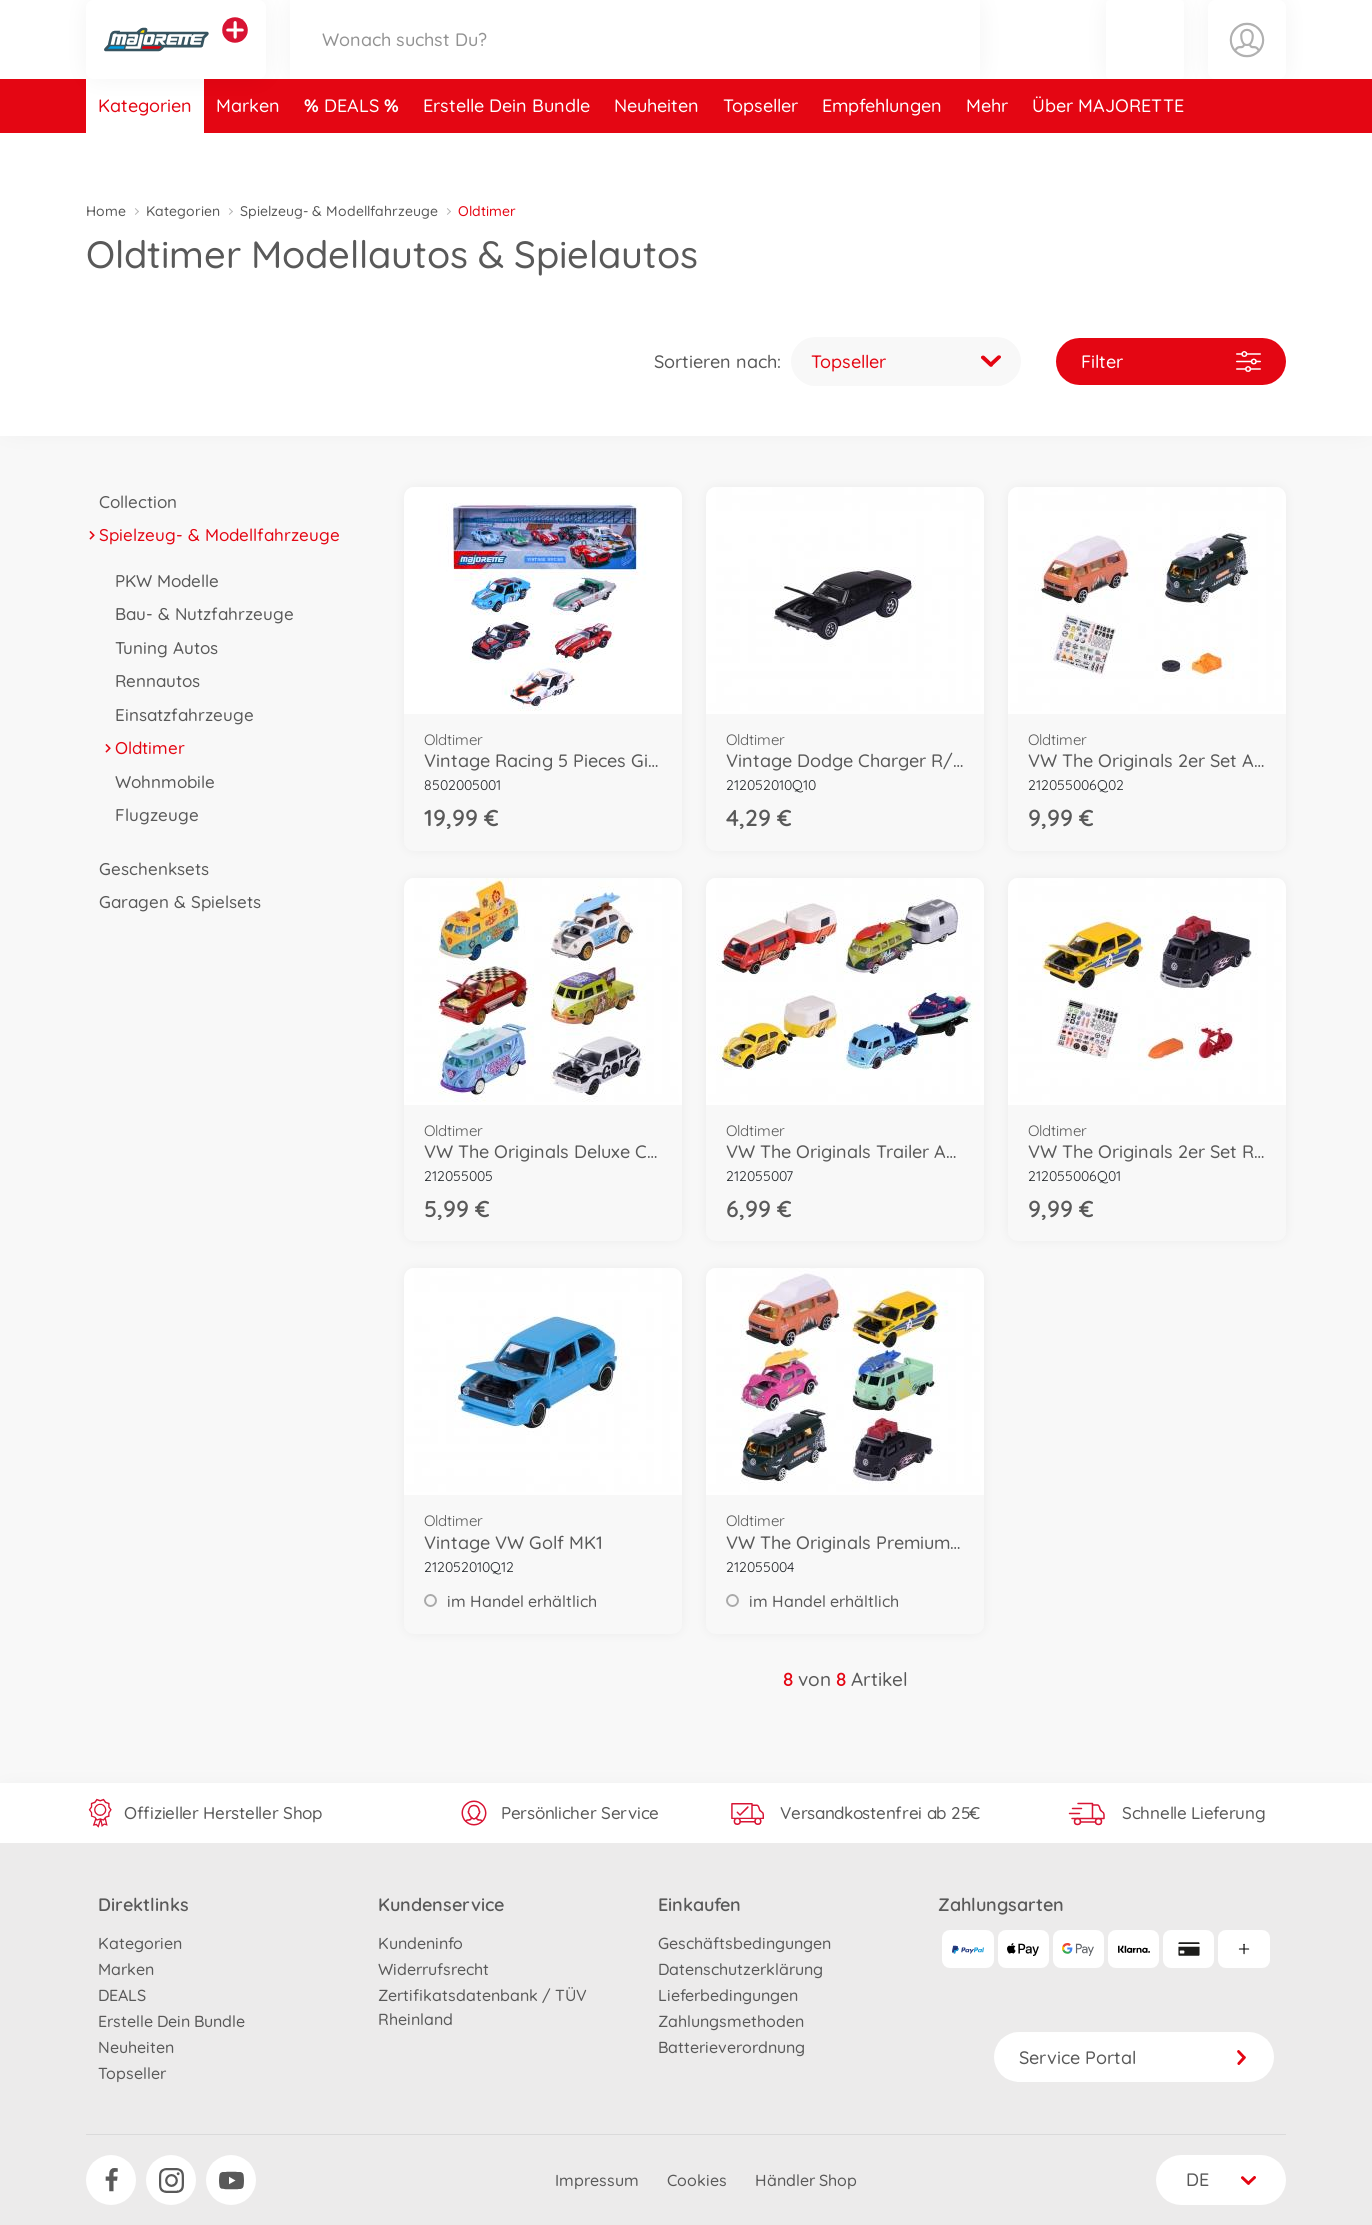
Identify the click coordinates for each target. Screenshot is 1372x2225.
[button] (1145, 63)
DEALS (354, 153)
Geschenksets (147, 868)
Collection (131, 501)
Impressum (597, 2180)
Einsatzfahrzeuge (178, 714)
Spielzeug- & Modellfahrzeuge (339, 211)
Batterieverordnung (731, 2047)
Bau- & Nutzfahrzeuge (198, 613)
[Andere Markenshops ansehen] (235, 54)
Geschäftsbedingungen (744, 1943)
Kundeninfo (420, 1943)
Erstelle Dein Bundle (506, 153)
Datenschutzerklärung (740, 1969)
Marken (248, 153)
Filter (1171, 361)
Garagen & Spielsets (173, 901)
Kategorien (145, 153)
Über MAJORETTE (1108, 153)
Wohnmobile (158, 781)
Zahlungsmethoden (731, 2021)
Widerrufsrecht (433, 1969)
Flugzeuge (150, 814)
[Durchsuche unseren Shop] (635, 63)
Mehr (987, 153)
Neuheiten (656, 153)
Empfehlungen (882, 153)
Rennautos (151, 680)
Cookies (697, 2180)
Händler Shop (806, 2180)
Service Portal (1134, 2057)
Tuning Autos (160, 647)
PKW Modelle (160, 580)
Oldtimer (143, 747)
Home (106, 211)
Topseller (760, 153)
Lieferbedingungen (728, 1995)
